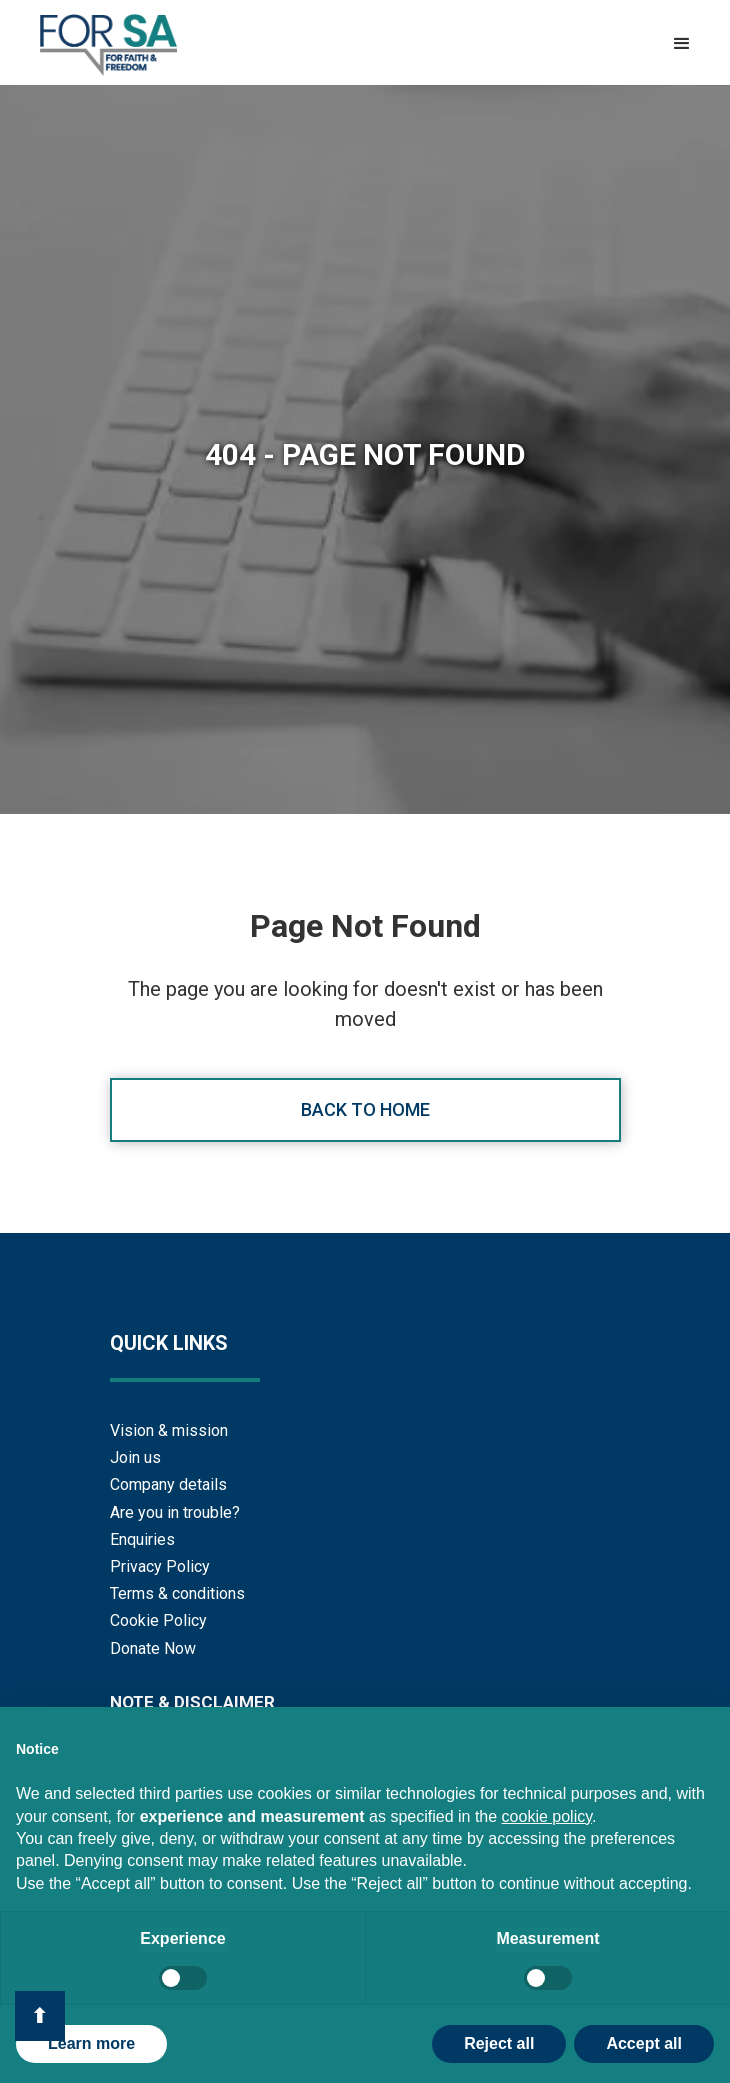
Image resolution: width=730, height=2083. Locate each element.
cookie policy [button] (547, 1816)
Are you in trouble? (175, 1512)
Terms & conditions (177, 1593)
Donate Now (153, 1648)
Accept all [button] (644, 2043)
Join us (135, 1457)
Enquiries (142, 1539)
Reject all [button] (499, 2043)
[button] (682, 44)
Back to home (365, 1109)
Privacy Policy (160, 1566)
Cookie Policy (158, 1620)
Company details (168, 1484)
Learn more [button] (91, 2043)
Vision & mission (169, 1430)
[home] (103, 45)
